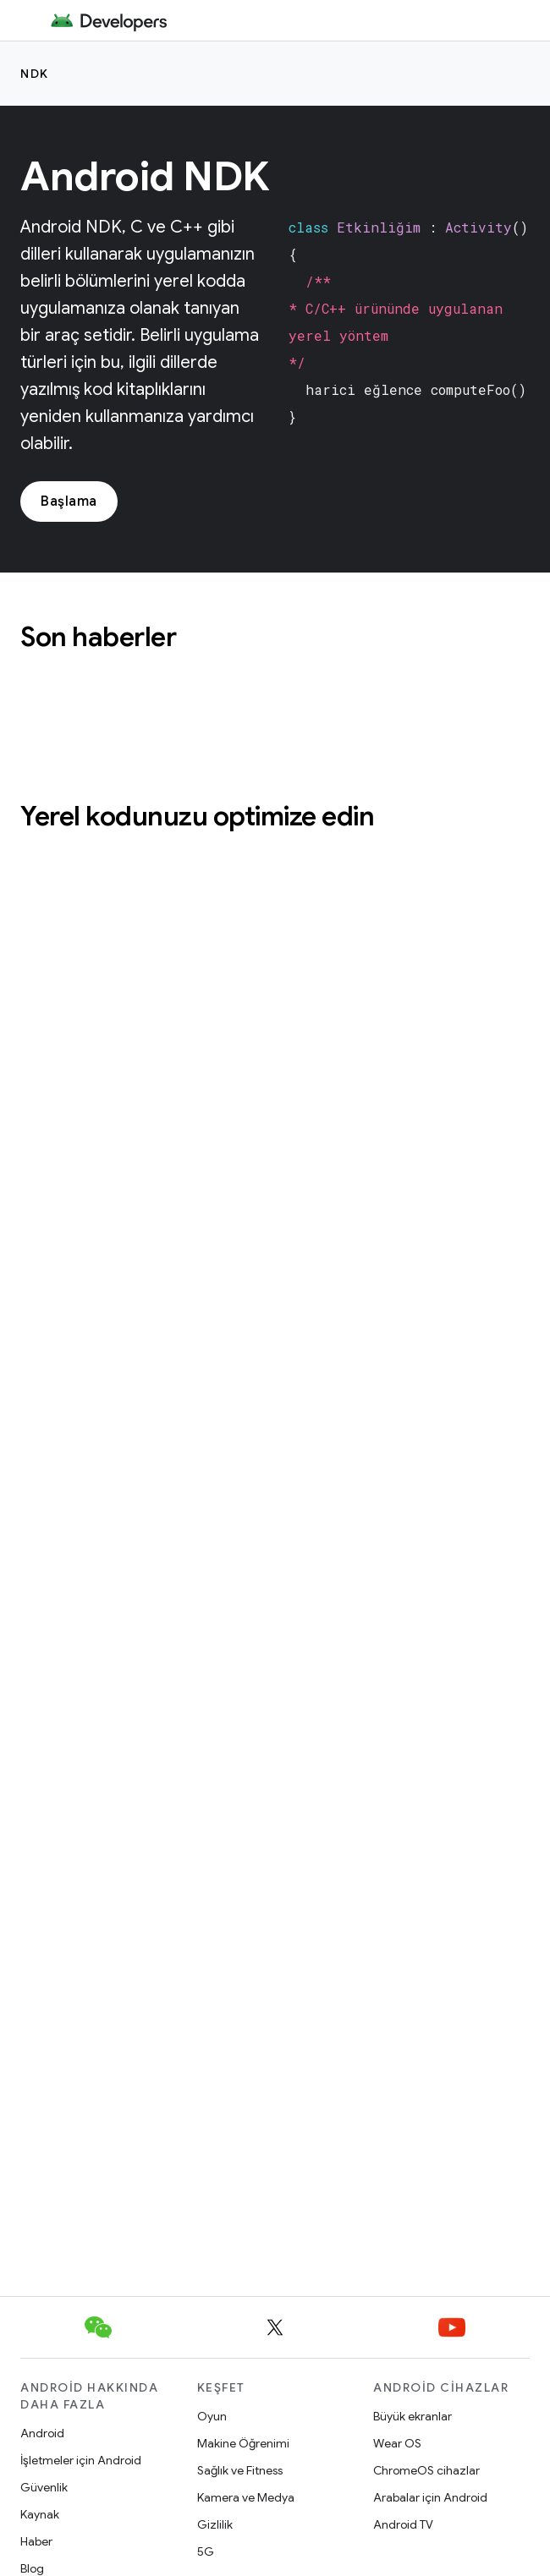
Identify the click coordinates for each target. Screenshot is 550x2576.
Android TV (403, 2524)
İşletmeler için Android (80, 2460)
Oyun (212, 2416)
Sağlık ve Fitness (240, 2470)
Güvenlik (44, 2487)
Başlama (69, 501)
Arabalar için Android (430, 2497)
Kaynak (39, 2514)
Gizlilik (215, 2524)
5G (205, 2551)
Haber (36, 2541)
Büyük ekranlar (412, 2416)
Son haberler (98, 637)
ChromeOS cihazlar (426, 2470)
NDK (34, 73)
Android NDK (145, 176)
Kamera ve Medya (245, 2497)
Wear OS (397, 2443)
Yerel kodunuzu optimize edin (197, 816)
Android (42, 2433)
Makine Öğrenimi (243, 2443)
